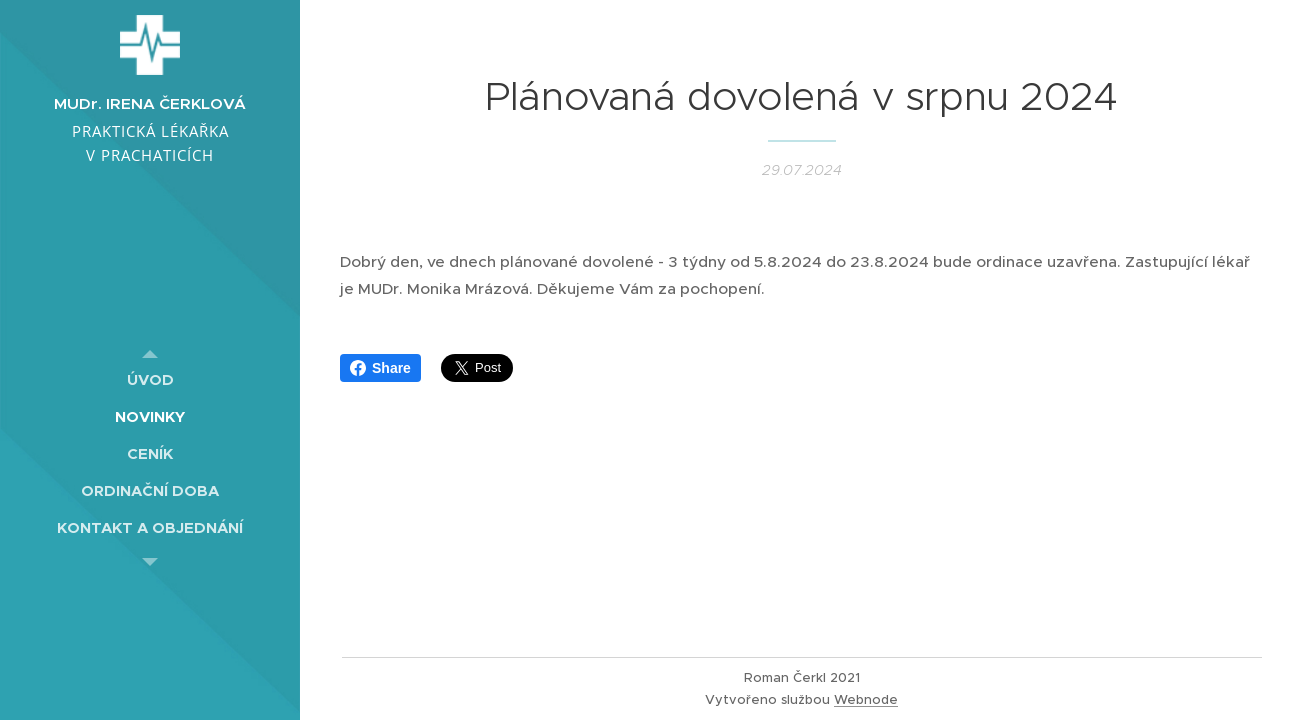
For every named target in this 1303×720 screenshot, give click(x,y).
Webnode (866, 699)
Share (380, 368)
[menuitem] (150, 379)
